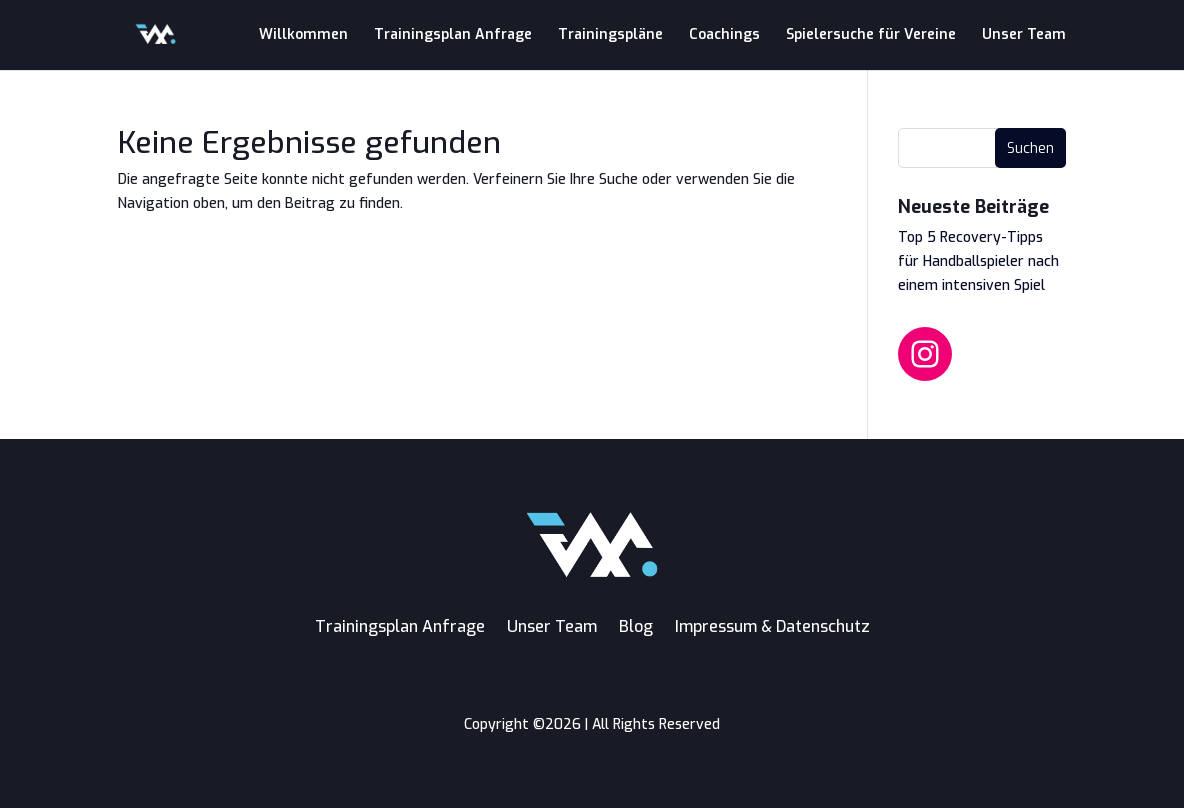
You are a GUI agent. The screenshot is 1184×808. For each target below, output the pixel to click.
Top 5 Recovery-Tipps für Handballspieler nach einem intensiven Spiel (978, 261)
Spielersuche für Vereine (871, 36)
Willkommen (303, 36)
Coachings (724, 36)
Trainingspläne (610, 36)
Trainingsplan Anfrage (453, 36)
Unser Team (1024, 36)
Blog (636, 626)
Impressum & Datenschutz (772, 626)
